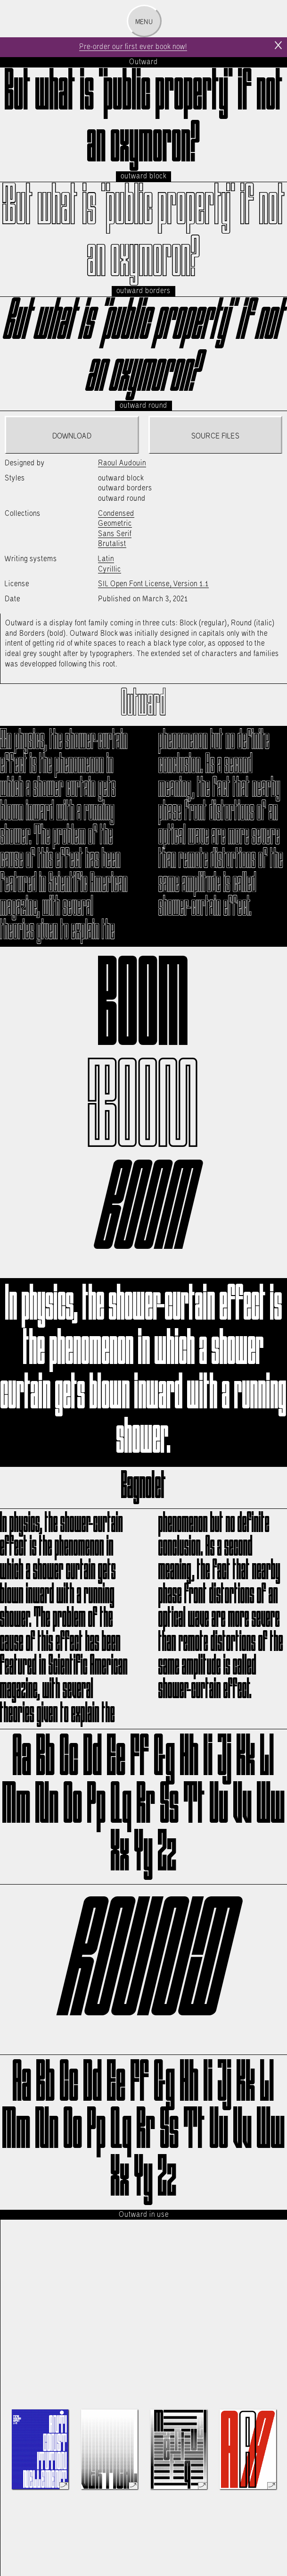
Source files (215, 436)
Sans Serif (114, 534)
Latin (106, 559)
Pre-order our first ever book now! (133, 47)
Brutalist (112, 543)
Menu (144, 22)
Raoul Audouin (122, 463)
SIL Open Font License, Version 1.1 (153, 584)
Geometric (115, 523)
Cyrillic (109, 569)
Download (71, 436)
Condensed (116, 513)
